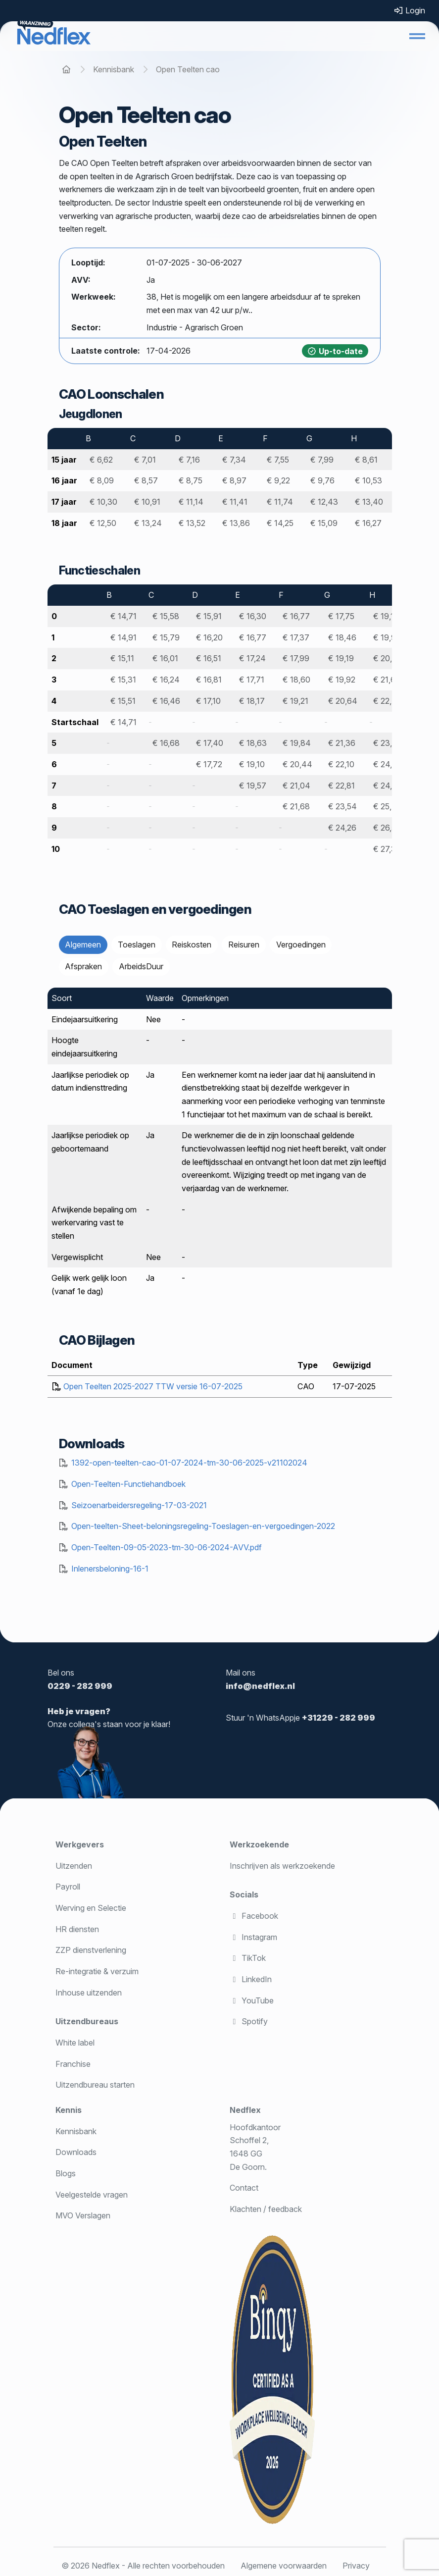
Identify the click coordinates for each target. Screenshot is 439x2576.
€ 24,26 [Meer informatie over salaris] (342, 828)
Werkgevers (79, 1844)
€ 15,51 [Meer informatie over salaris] (123, 701)
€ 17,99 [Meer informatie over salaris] (296, 658)
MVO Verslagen (82, 2215)
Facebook (254, 1916)
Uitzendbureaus (86, 2021)
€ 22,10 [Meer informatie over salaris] (341, 764)
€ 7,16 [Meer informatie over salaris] (189, 460)
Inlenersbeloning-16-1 (109, 1569)
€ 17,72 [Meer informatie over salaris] (209, 764)
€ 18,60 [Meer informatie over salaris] (296, 679)
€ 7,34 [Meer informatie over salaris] (234, 460)
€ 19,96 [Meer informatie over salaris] (387, 637)
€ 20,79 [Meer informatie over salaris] (387, 658)
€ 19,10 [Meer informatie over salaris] (252, 764)
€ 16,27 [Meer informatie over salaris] (368, 523)
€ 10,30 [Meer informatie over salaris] (103, 502)
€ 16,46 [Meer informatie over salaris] (166, 701)
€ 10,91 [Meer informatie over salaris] (147, 502)
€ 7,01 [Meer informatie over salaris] (145, 460)
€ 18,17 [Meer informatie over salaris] (252, 701)
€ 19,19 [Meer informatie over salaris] (341, 658)
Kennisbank (76, 2131)
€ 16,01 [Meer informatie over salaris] (165, 658)
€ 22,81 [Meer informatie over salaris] (341, 785)
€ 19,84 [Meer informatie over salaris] (297, 743)
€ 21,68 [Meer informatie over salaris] (296, 806)
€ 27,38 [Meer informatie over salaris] (387, 849)
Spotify (249, 2021)
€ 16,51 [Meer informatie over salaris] (208, 658)
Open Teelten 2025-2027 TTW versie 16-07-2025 (153, 1386)
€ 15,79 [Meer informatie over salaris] (166, 637)
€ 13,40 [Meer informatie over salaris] (369, 502)
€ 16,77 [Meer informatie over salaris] (296, 616)
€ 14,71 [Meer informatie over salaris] (123, 616)
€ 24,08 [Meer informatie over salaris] (387, 764)
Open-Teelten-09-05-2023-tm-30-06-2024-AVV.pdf (166, 1547)
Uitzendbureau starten (95, 2085)
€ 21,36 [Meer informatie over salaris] (341, 743)
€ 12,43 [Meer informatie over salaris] (324, 502)
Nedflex (245, 2110)
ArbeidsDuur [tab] (141, 966)
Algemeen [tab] (83, 944)
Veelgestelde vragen (91, 2195)
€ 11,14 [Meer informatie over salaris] (191, 502)
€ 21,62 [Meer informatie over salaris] (386, 679)
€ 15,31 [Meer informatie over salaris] (123, 679)
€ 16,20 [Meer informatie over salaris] (209, 637)
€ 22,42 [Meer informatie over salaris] (387, 701)
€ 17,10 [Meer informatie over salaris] (208, 701)
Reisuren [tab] (243, 944)
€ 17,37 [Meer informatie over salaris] (296, 637)
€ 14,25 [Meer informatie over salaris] (280, 523)
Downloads (76, 2152)
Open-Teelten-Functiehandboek (128, 1484)
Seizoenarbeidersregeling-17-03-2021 (139, 1505)
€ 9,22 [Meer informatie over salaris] (278, 480)
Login (409, 10)
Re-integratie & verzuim (97, 1971)
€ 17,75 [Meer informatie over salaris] (341, 616)
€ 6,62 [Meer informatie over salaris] (101, 460)
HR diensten (77, 1929)
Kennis (68, 2110)
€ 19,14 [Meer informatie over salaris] (386, 616)
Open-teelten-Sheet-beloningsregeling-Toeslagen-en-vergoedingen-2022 (203, 1526)
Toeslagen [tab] (136, 944)
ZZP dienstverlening (90, 1950)
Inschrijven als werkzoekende (282, 1866)
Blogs (65, 2173)
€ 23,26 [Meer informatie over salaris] (387, 743)
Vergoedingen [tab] (301, 944)
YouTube (252, 2000)
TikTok (248, 1958)
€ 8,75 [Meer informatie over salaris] (190, 480)
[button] (417, 36)
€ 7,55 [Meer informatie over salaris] (278, 460)
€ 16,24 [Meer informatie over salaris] (166, 679)
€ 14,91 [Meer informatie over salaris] (123, 637)
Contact (244, 2188)
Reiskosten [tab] (191, 944)
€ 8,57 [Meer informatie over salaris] (146, 480)
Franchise (73, 2064)
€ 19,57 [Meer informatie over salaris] (252, 785)
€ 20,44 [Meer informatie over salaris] (297, 764)
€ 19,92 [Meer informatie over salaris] (341, 679)
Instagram (253, 1937)
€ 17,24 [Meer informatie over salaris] (252, 658)
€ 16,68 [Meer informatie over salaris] (166, 743)
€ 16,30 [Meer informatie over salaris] (252, 616)
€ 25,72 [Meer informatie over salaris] (387, 806)
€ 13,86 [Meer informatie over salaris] (236, 523)
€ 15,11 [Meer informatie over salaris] (122, 658)
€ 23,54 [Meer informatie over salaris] (342, 806)
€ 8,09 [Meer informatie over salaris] (102, 480)
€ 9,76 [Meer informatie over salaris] (322, 480)
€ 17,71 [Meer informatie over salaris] (251, 679)
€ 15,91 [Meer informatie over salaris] (209, 616)
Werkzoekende (259, 1844)
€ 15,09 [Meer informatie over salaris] (324, 523)
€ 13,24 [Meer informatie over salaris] (148, 523)
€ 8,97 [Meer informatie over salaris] (234, 480)
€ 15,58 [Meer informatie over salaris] (165, 616)
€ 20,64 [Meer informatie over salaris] (342, 701)
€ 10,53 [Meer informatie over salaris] (368, 480)
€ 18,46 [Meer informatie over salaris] (342, 637)
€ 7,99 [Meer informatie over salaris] (322, 460)
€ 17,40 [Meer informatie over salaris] (209, 743)
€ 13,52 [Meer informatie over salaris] (192, 523)
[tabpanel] (220, 1149)
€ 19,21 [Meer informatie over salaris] (295, 701)
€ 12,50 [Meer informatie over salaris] (103, 523)
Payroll (67, 1887)
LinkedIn (251, 1979)
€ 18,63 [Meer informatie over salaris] (253, 743)
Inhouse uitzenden (88, 1993)
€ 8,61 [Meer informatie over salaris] (366, 460)
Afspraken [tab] (83, 966)
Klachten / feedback (266, 2209)
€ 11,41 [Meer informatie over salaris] (234, 502)
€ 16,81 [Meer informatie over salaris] (209, 679)
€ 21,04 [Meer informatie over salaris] (296, 785)
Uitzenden (73, 1866)
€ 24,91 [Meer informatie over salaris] (386, 785)
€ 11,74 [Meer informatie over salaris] (280, 502)
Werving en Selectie (90, 1908)
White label (75, 2043)
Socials (244, 1894)
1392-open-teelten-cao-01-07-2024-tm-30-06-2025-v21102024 (189, 1463)
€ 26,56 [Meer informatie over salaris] (387, 828)
